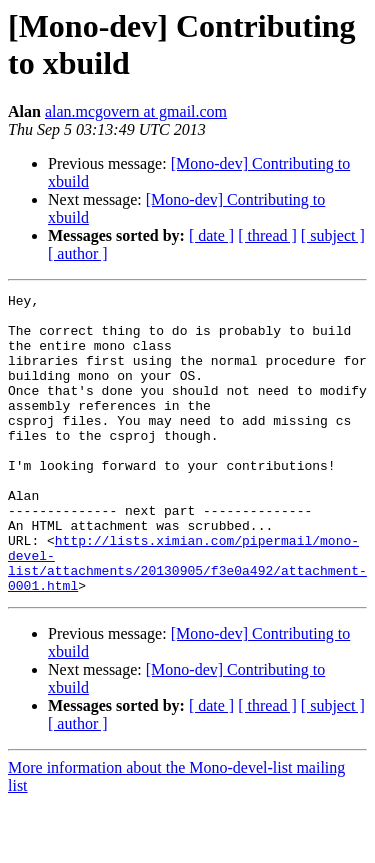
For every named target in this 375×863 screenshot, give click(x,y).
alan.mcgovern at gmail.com (136, 111)
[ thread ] (267, 235)
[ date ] (211, 235)
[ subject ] (333, 235)
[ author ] (78, 253)
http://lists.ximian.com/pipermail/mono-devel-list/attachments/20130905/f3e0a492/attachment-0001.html (187, 618)
